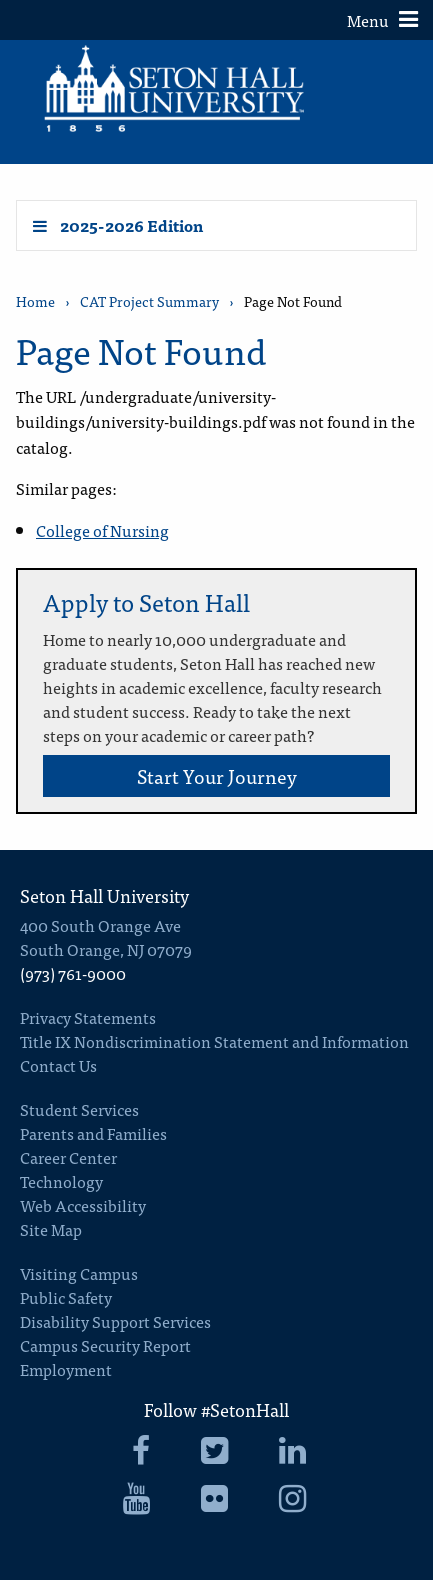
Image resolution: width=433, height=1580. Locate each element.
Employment (66, 1369)
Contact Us (58, 1065)
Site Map (51, 1229)
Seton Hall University (104, 895)
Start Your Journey (217, 775)
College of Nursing (102, 530)
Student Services (79, 1109)
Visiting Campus (79, 1273)
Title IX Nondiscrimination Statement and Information (214, 1041)
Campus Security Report (105, 1345)
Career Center (68, 1157)
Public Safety (66, 1297)
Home (35, 301)
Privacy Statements (88, 1017)
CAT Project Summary (149, 301)
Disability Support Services (115, 1321)
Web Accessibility (83, 1205)
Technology (61, 1181)
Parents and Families (93, 1133)
